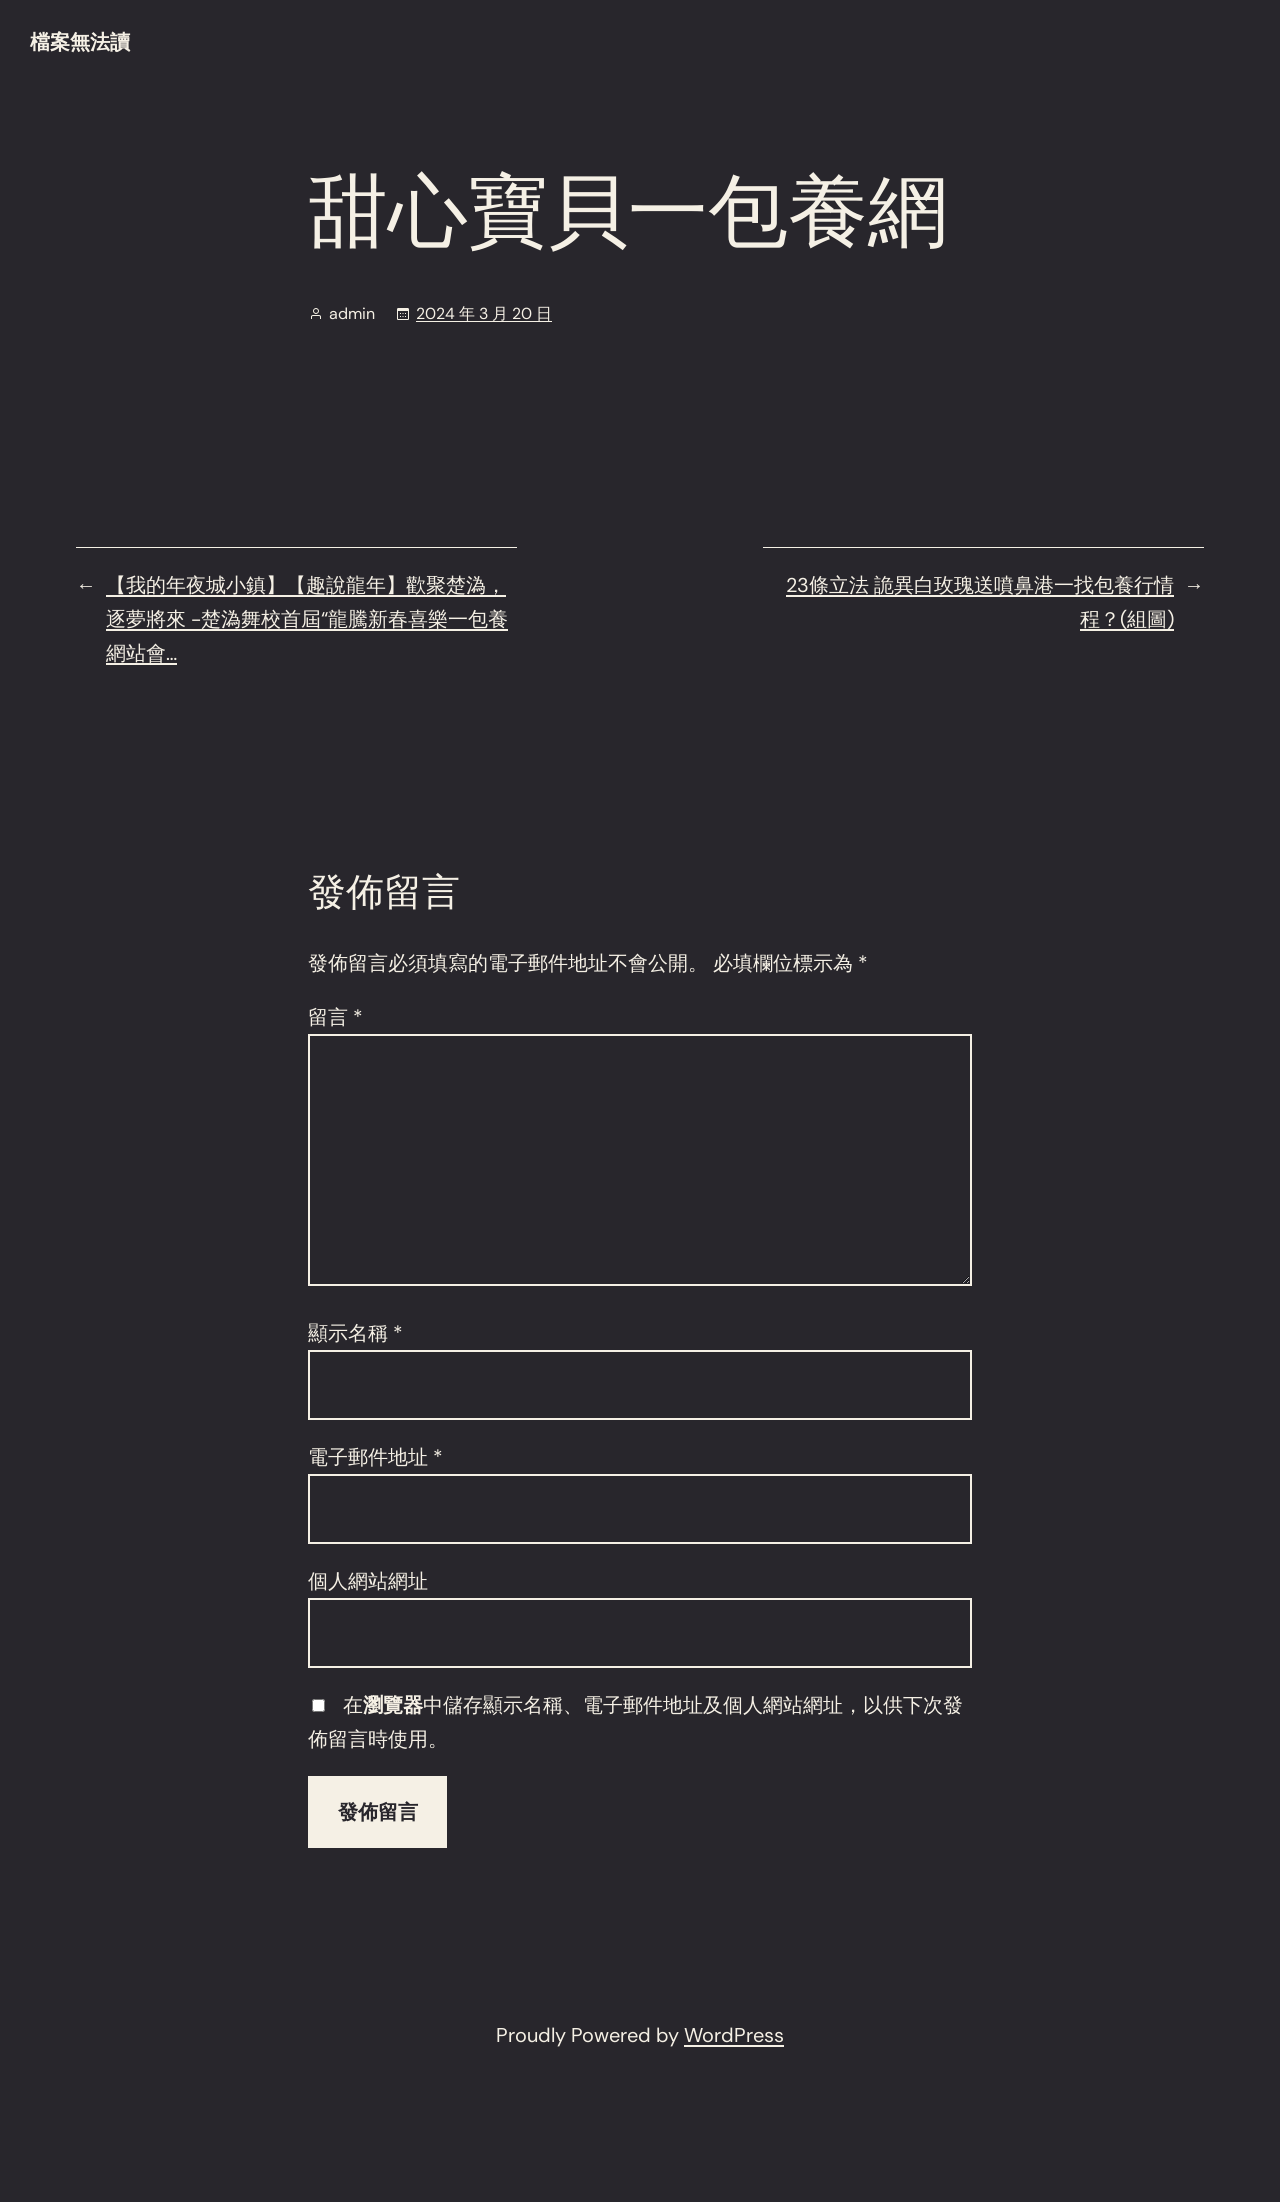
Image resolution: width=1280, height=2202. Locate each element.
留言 (335, 1017)
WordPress (734, 2035)
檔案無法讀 (80, 42)
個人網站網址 (368, 1581)
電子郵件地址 (375, 1457)
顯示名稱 (355, 1333)
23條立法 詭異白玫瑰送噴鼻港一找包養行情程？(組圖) (980, 602)
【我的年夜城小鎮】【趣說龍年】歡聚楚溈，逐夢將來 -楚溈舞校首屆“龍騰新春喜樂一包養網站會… (307, 619)
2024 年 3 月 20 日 (484, 313)
